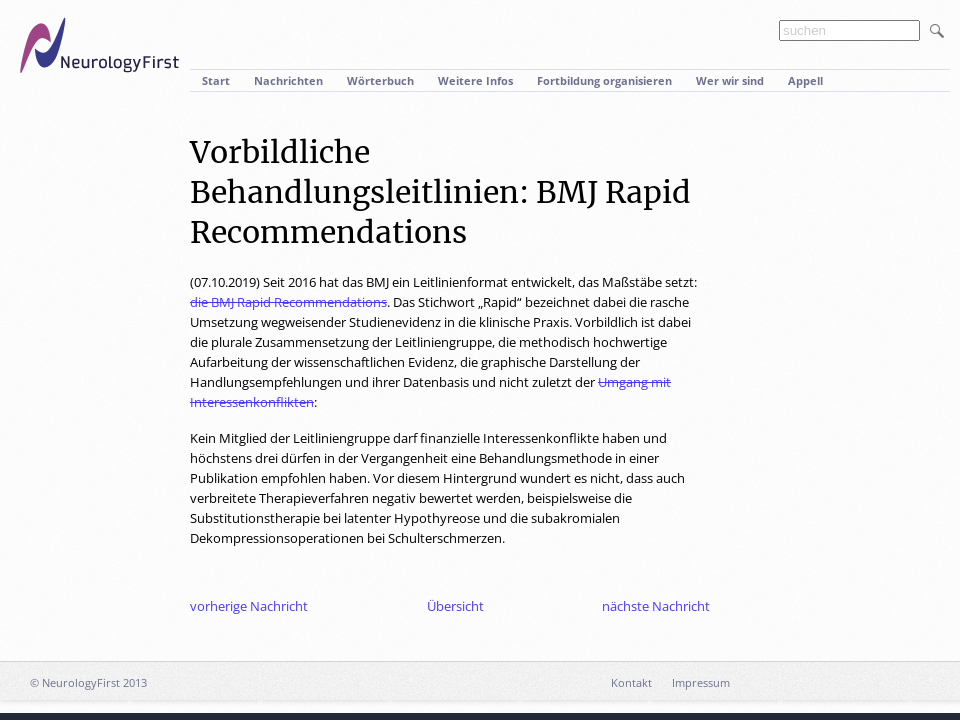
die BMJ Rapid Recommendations (288, 302)
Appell (805, 80)
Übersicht (455, 606)
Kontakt (631, 682)
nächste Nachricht (656, 606)
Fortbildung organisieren (604, 80)
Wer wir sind (730, 80)
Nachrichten (288, 80)
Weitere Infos (475, 80)
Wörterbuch (380, 80)
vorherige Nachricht (249, 606)
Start (216, 80)
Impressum (701, 682)
